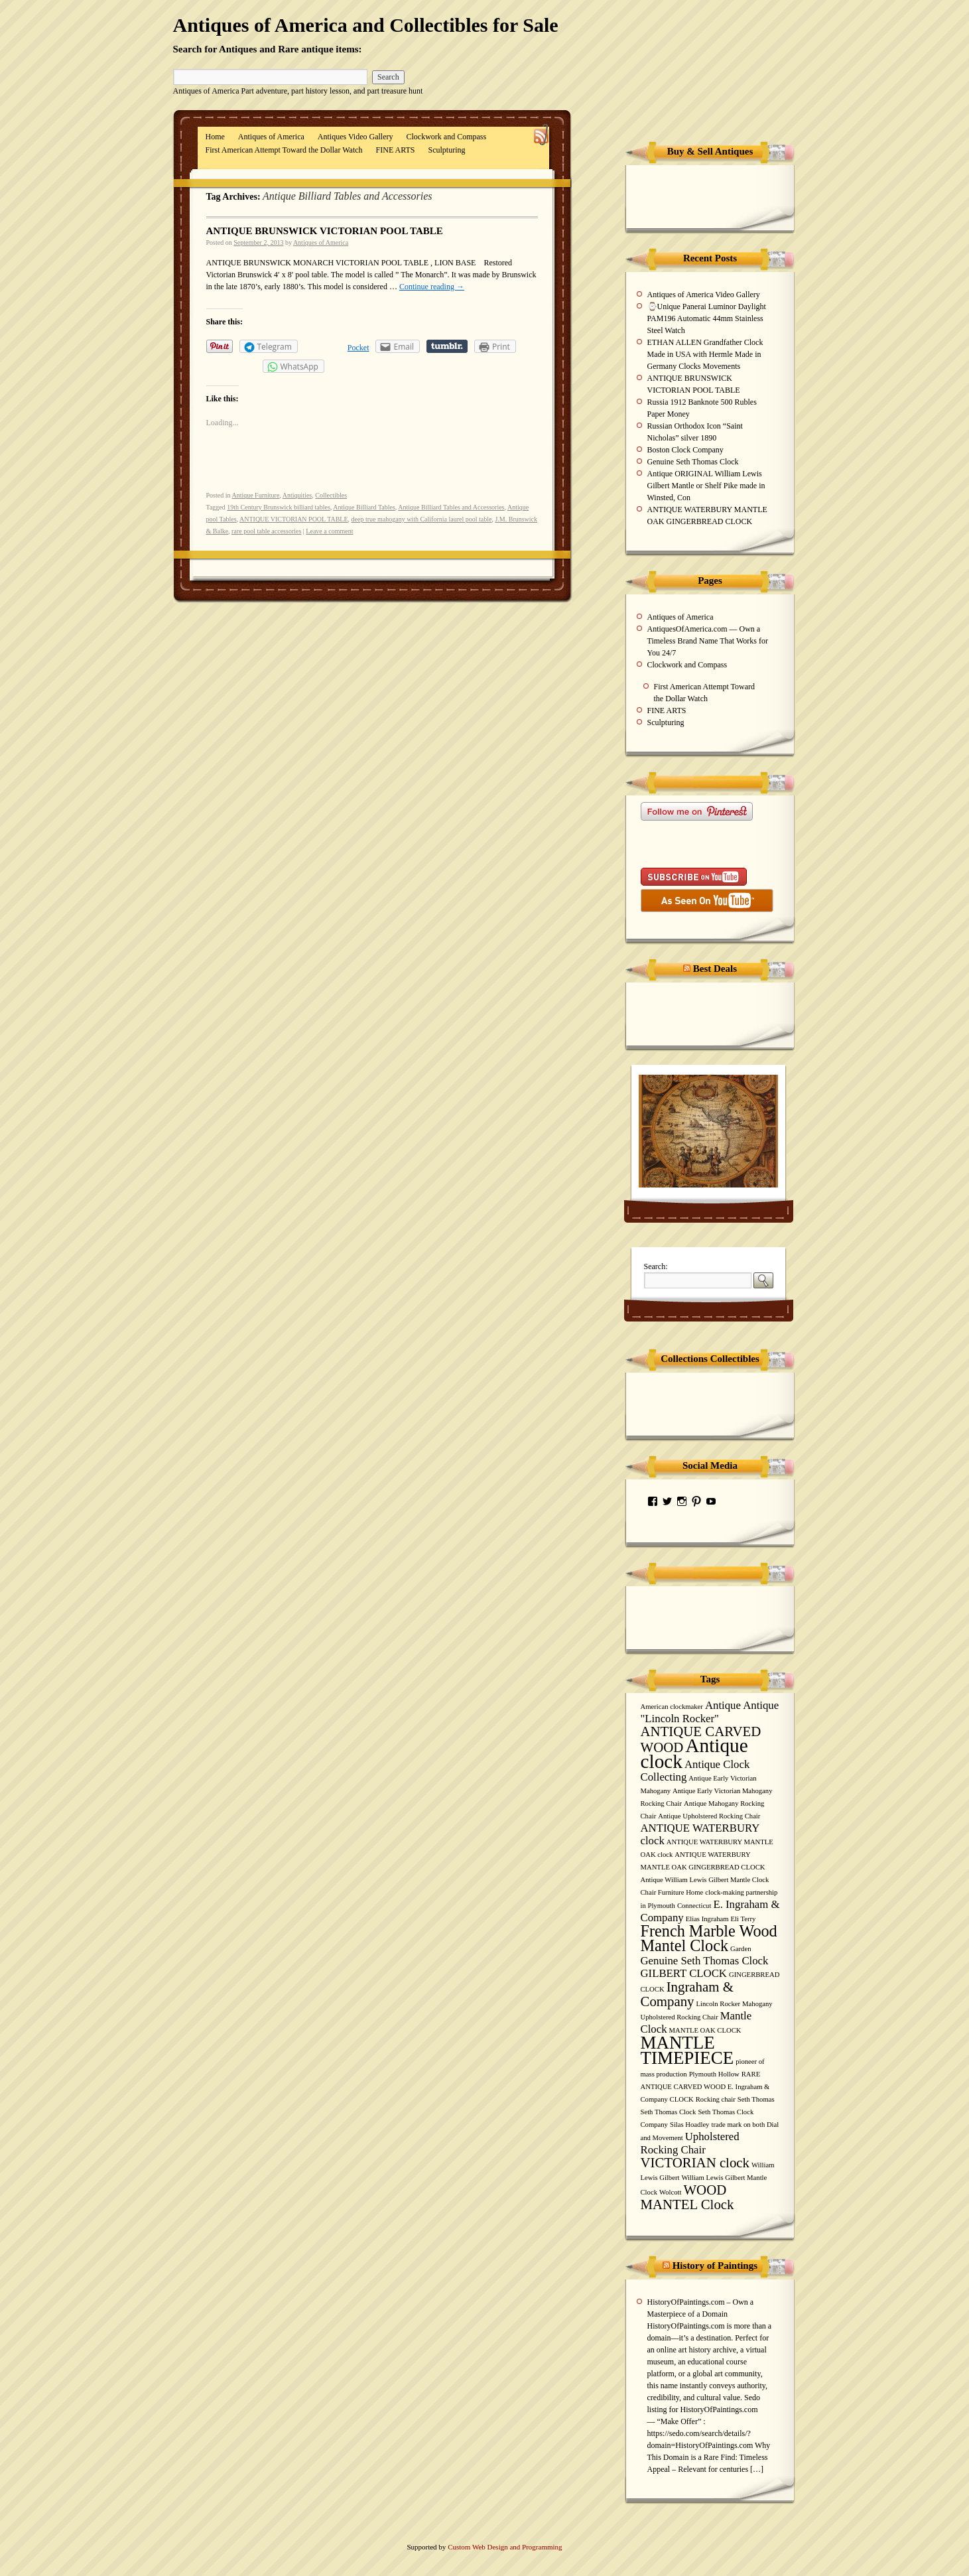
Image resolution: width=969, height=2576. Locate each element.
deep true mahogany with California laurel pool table (422, 519)
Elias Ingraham (707, 1919)
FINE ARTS (395, 150)
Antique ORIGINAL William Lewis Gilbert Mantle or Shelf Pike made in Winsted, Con (706, 485)
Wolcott (670, 2192)
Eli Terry (743, 1919)
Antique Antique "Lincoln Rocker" (710, 1712)
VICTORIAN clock (695, 2163)
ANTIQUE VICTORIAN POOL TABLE (293, 519)
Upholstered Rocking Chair (690, 2143)
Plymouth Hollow (714, 2074)
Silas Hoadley (690, 2124)
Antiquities (297, 495)
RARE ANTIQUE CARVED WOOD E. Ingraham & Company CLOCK (705, 2086)
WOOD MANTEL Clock (687, 2197)
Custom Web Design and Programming (505, 2547)
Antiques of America (271, 136)
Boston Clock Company (685, 449)
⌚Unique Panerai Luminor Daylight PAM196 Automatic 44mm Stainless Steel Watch (706, 318)
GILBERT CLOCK (684, 1973)
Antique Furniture (255, 495)
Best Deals (715, 968)
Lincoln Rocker (718, 2003)
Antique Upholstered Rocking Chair (709, 1816)
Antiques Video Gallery (355, 136)
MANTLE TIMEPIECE (687, 2050)
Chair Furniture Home (672, 1892)
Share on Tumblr (447, 346)
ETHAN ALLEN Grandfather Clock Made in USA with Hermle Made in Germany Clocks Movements (705, 354)
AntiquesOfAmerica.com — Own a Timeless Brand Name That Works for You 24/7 (707, 640)
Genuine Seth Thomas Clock (693, 461)
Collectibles (331, 495)
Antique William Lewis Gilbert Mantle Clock (705, 1879)
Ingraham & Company (687, 1994)
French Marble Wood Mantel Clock (709, 1938)
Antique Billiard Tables (364, 507)
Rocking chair (716, 2099)
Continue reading (431, 286)
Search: (656, 1266)
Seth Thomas (756, 2099)
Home (215, 136)
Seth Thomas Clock (668, 2112)
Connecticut (694, 1905)
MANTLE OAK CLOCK (705, 2030)
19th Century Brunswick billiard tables (278, 507)
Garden (740, 1948)
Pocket (358, 347)
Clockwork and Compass (447, 136)
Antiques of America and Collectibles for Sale (365, 25)
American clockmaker (672, 1706)
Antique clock (694, 1753)
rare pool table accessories (266, 531)
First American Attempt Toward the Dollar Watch (284, 150)
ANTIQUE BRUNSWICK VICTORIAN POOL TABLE (324, 231)
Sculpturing (447, 150)
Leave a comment (329, 531)
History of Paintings (715, 2265)
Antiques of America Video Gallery (703, 294)
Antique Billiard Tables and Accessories (451, 507)
